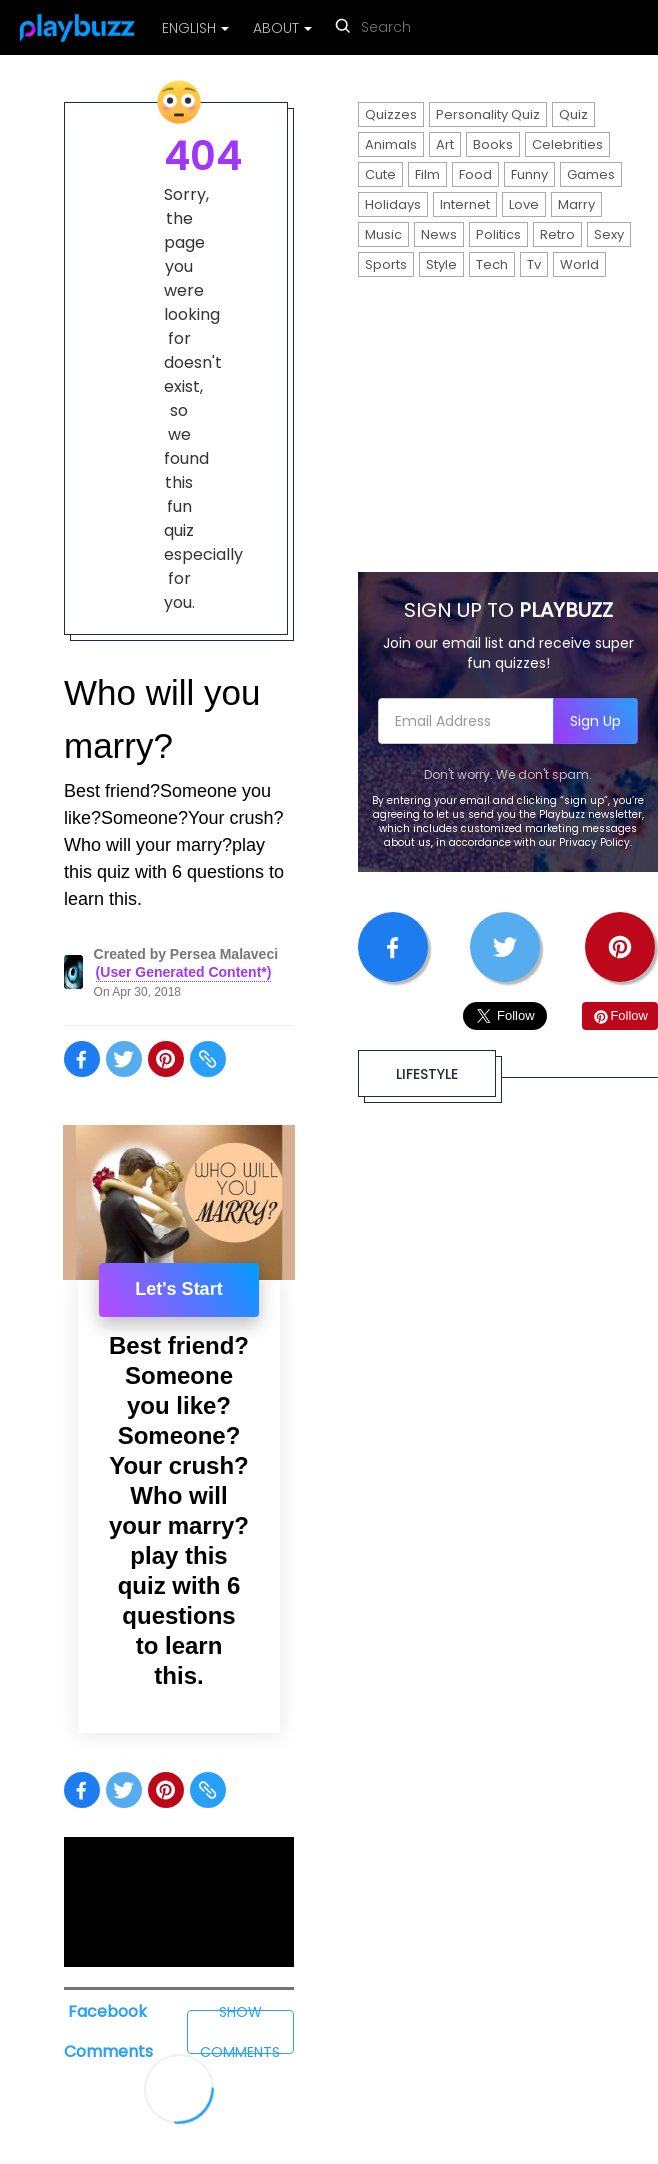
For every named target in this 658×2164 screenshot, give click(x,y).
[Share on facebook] (82, 1059)
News (439, 234)
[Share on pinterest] (166, 1059)
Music (383, 234)
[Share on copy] (208, 1059)
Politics (498, 234)
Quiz (573, 114)
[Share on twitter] (124, 1059)
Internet (465, 204)
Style (441, 264)
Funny (529, 174)
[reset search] (469, 29)
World (579, 264)
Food (475, 174)
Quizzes (391, 114)
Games (591, 174)
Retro (557, 234)
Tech (492, 264)
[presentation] (179, 1202)
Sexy (609, 234)
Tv (534, 264)
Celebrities (567, 144)
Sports (386, 264)
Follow (620, 1015)
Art (445, 144)
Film (427, 174)
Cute (380, 174)
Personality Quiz (488, 114)
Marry (576, 204)
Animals (391, 144)
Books (493, 144)
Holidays (393, 204)
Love (524, 204)
